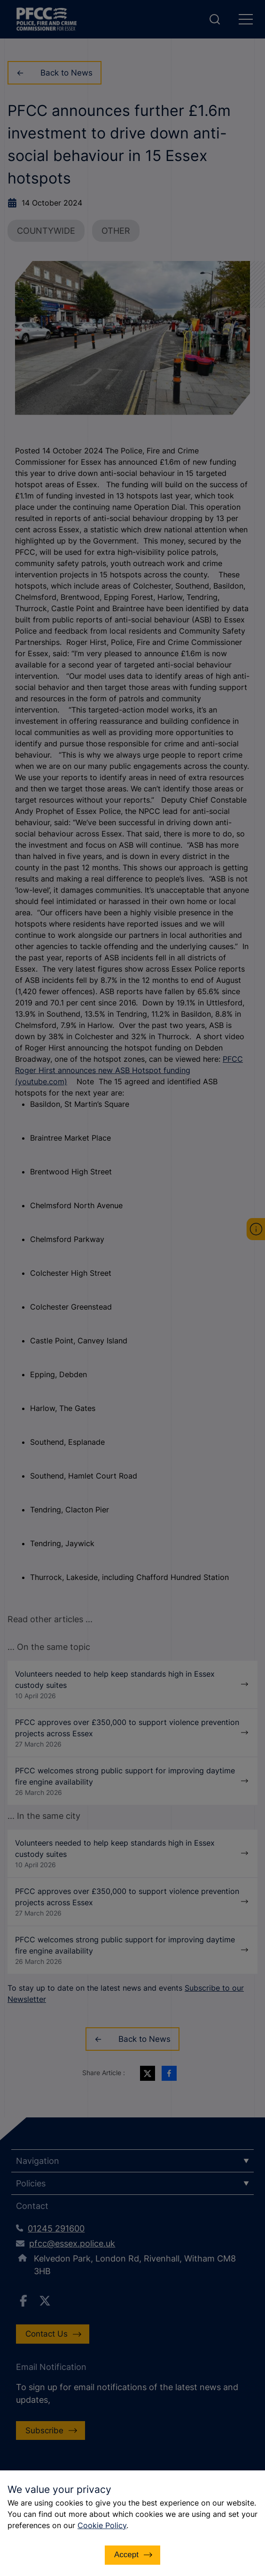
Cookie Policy (102, 2525)
